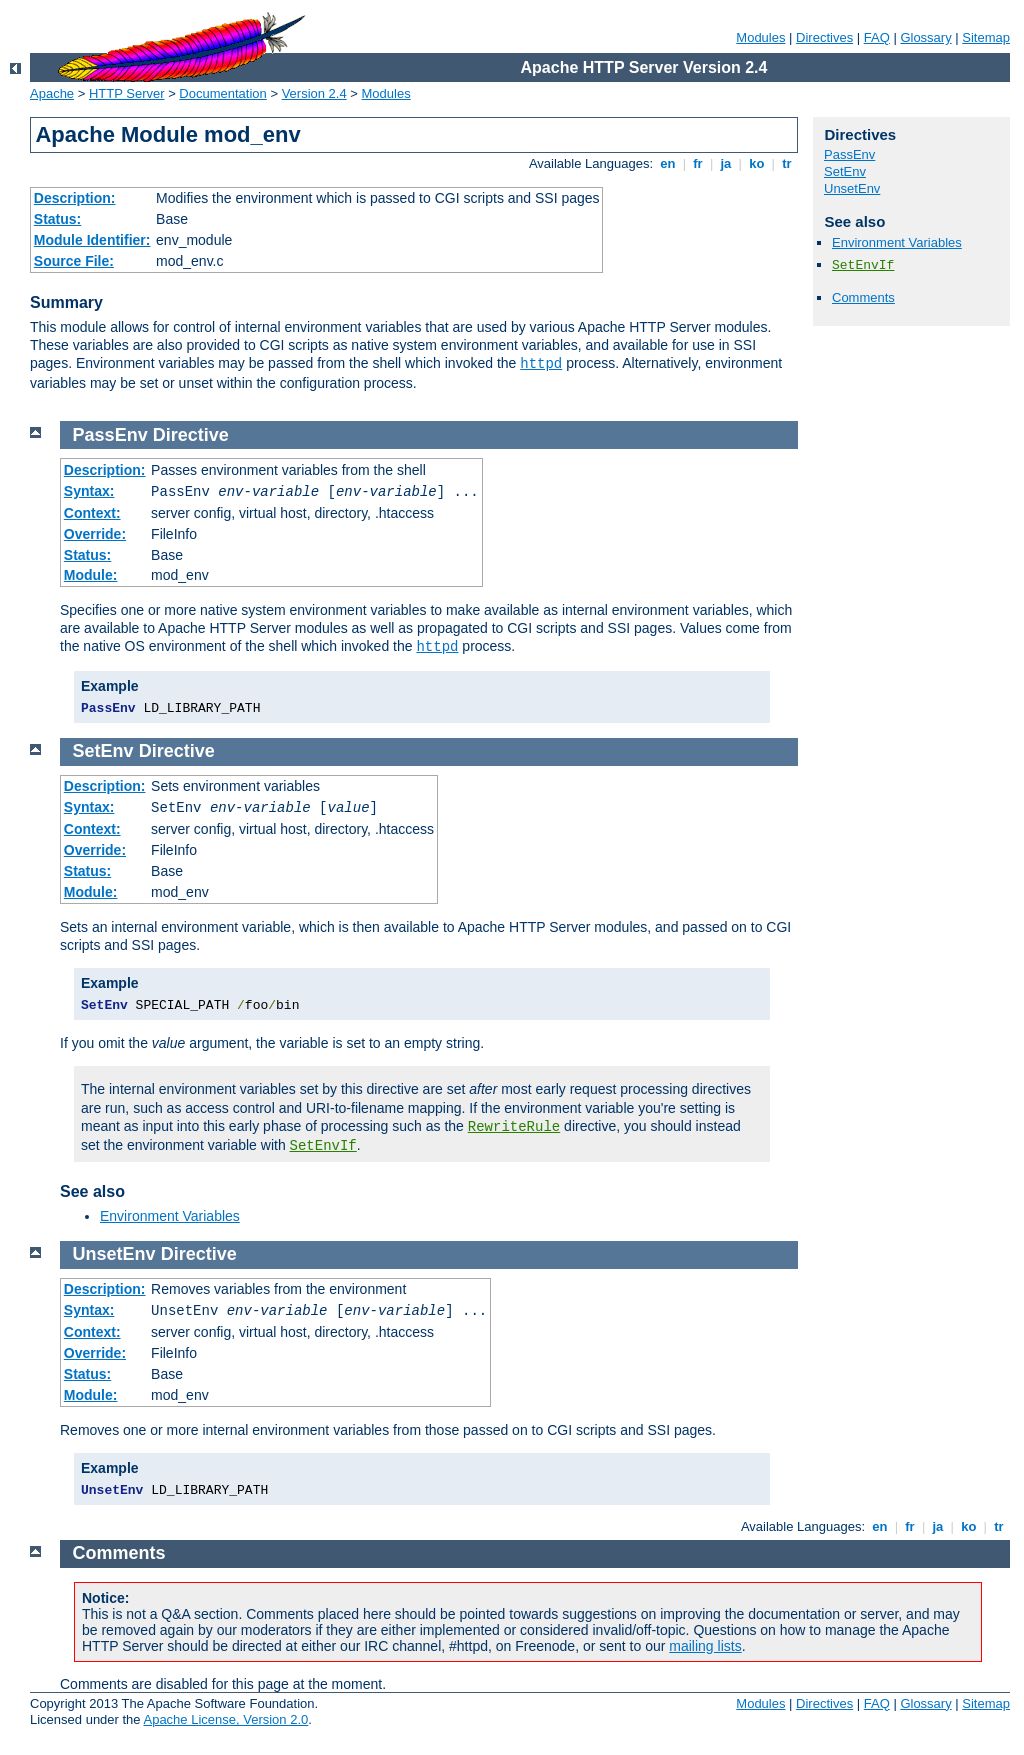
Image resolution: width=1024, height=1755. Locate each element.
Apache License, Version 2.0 (225, 1719)
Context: (92, 513)
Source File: (74, 261)
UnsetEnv (852, 188)
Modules (760, 37)
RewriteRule (514, 1127)
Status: (57, 219)
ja (726, 163)
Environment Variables (897, 242)
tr (787, 163)
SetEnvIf (863, 265)
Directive (191, 435)
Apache (52, 93)
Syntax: (89, 491)
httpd (541, 364)
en (668, 163)
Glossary (925, 37)
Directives (824, 37)
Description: (75, 198)
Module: (91, 575)
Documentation (222, 93)
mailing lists (705, 1646)
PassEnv (849, 154)
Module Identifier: (92, 240)
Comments (863, 297)
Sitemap (986, 37)
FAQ (877, 37)
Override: (95, 534)
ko (757, 163)
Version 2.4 (314, 93)
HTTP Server (127, 93)
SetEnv (845, 171)
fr (698, 163)
